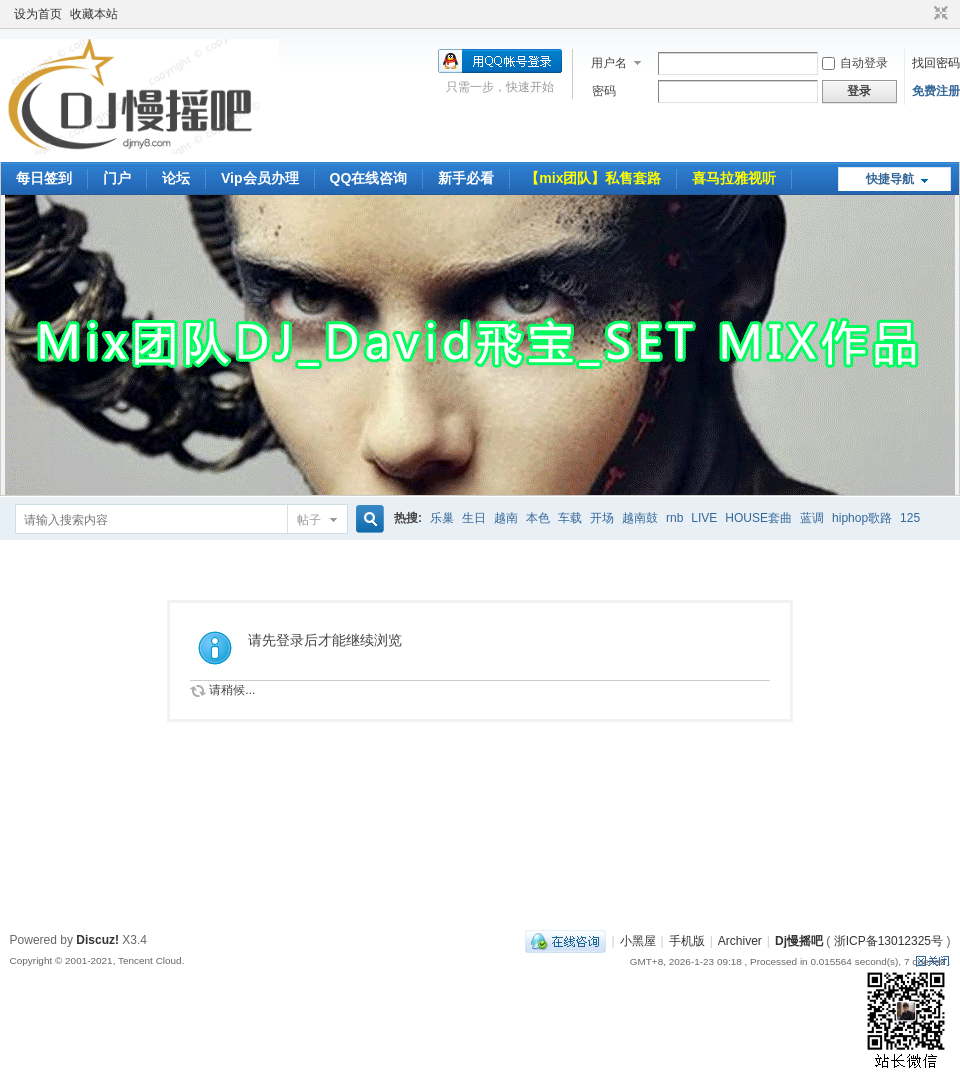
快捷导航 (890, 179)
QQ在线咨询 (369, 178)
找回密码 (936, 63)
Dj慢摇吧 (799, 941)
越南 (506, 518)
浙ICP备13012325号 (888, 941)
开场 (602, 518)
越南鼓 (640, 518)
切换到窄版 (938, 14)
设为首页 (38, 14)
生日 (474, 518)
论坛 (176, 178)
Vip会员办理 (260, 178)
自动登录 (855, 63)
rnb (674, 518)
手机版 (687, 941)
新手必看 (466, 178)
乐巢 (442, 518)
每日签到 (44, 178)
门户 (117, 178)
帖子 (309, 520)
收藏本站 (94, 14)
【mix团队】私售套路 (593, 178)
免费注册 (936, 91)
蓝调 (812, 518)
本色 (538, 518)
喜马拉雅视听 (734, 178)
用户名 (609, 63)
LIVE (704, 518)
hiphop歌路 (862, 518)
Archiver (740, 941)
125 (910, 518)
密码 (604, 91)
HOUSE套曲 (758, 518)
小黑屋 (638, 941)
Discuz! (97, 940)
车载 (570, 518)
